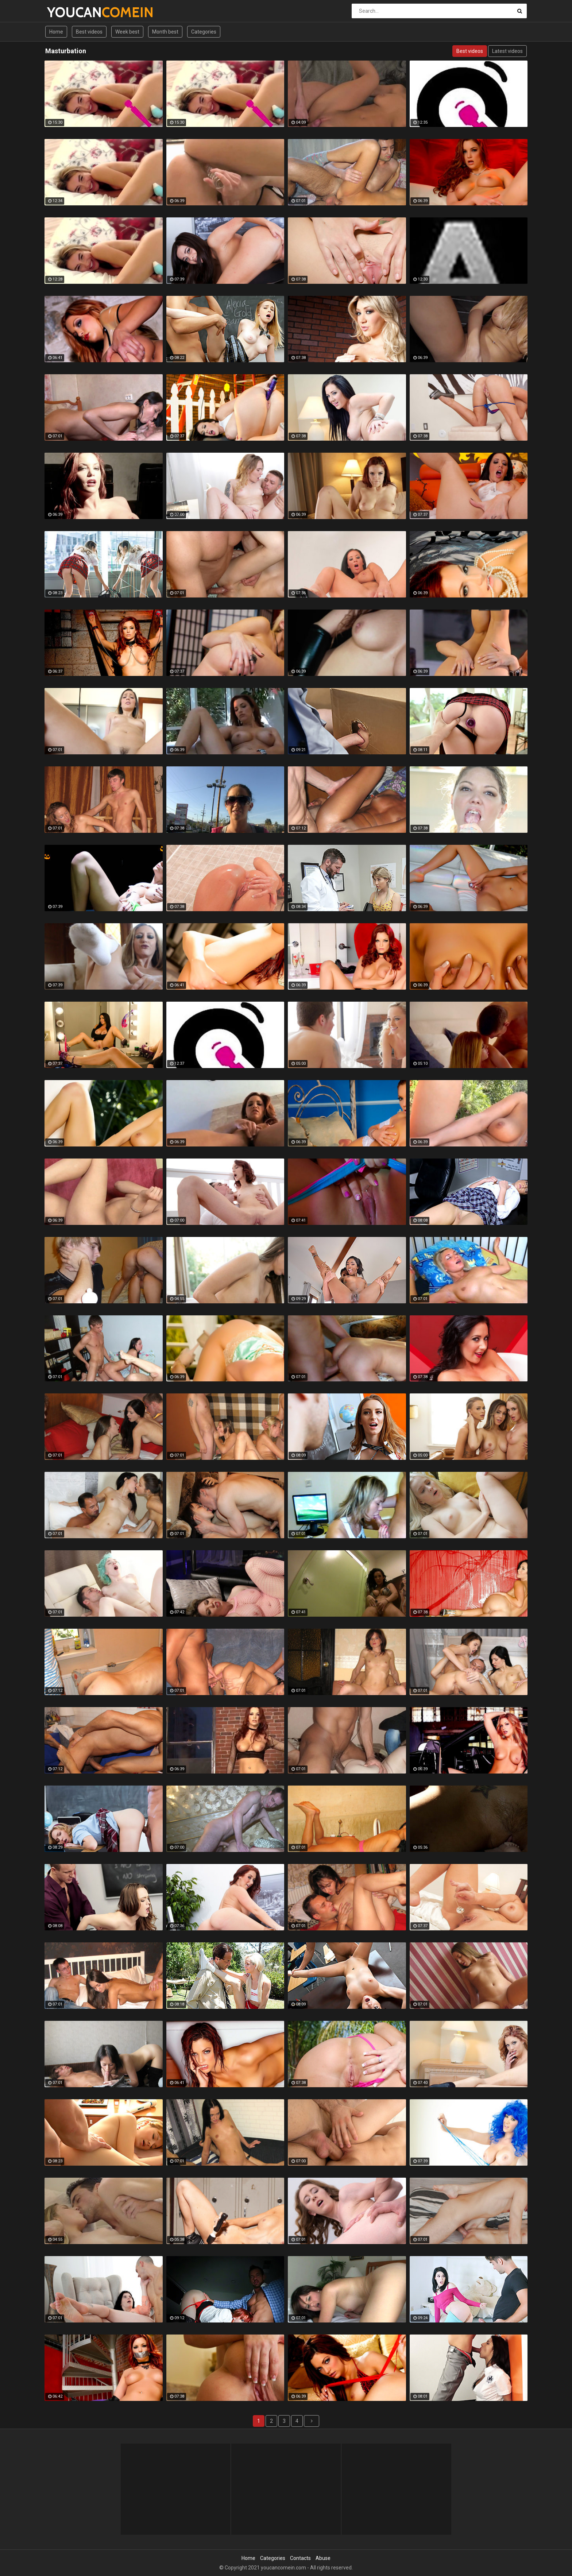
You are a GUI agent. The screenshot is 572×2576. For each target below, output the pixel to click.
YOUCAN (66, 12)
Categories (203, 32)
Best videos (89, 32)
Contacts (300, 2558)
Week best (127, 32)
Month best (165, 32)
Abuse (323, 2558)
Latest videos (507, 51)
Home (56, 32)
